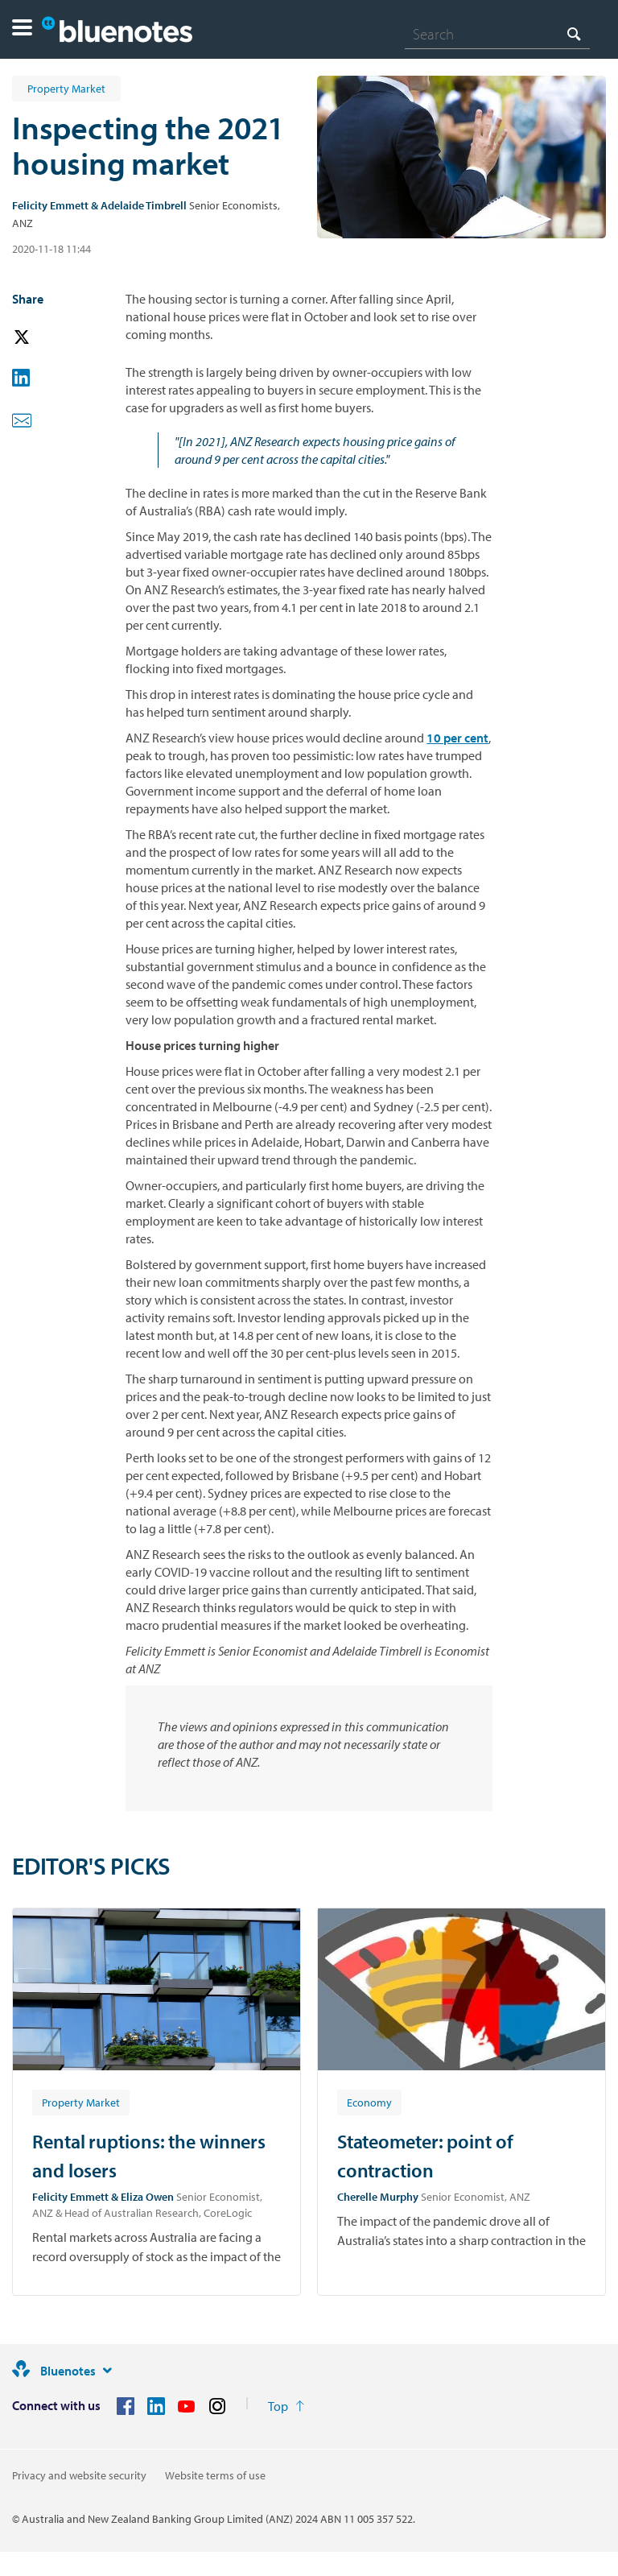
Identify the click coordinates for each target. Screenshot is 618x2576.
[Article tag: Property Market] (81, 2102)
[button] (22, 29)
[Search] (497, 34)
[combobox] (497, 34)
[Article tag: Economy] (369, 2102)
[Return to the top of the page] (286, 2406)
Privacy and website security (79, 2475)
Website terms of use (215, 2475)
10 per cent (457, 738)
